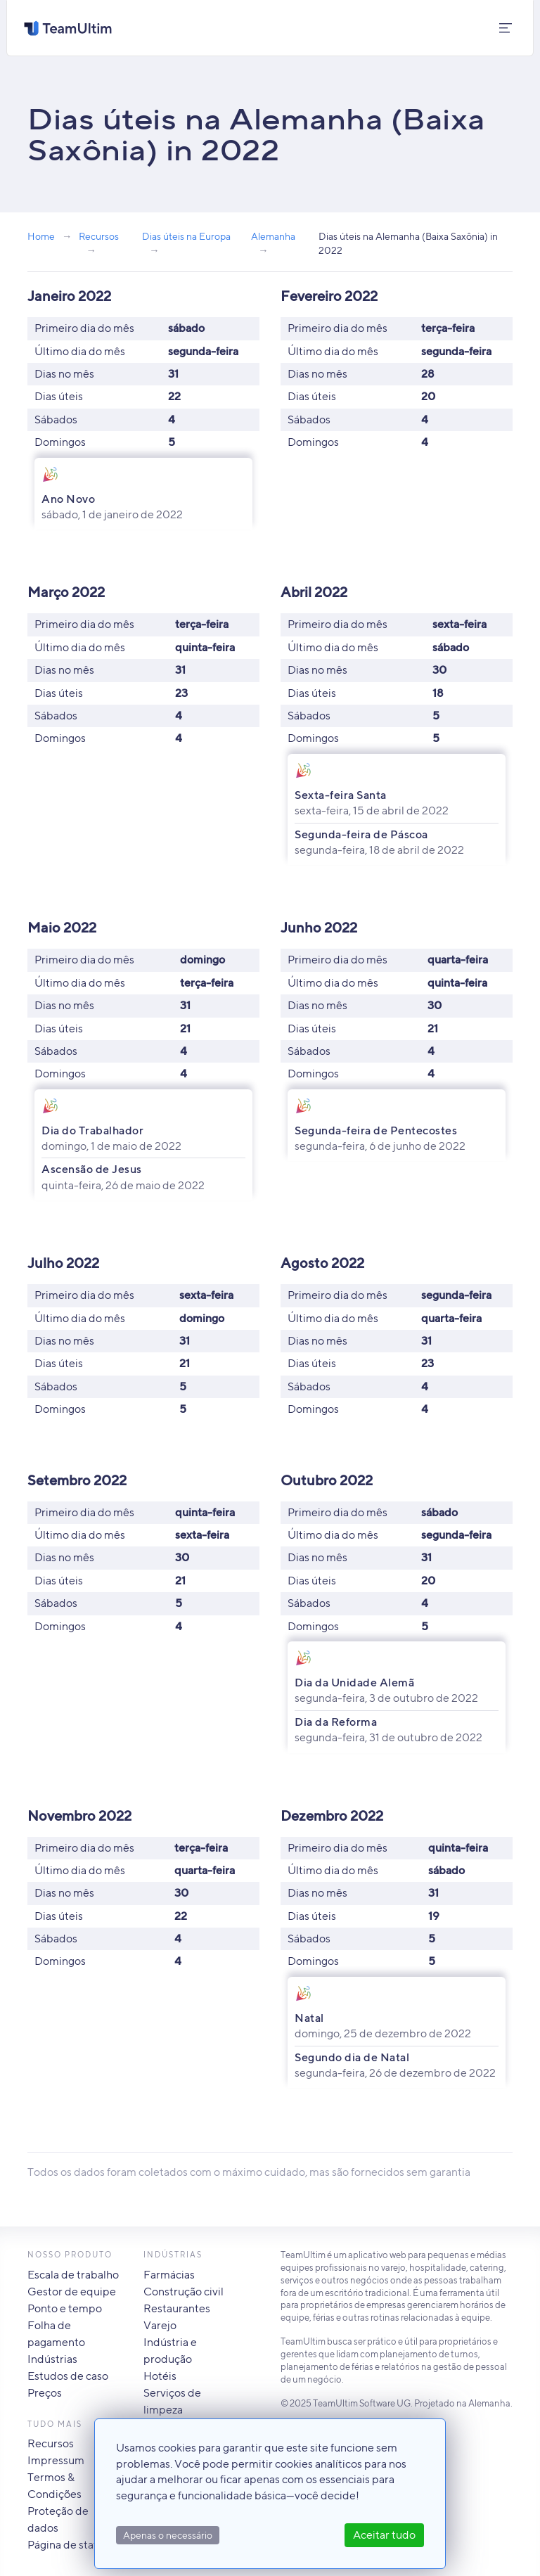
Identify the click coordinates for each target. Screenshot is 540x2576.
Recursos (99, 236)
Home (41, 236)
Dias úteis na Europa (186, 236)
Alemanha (273, 236)
